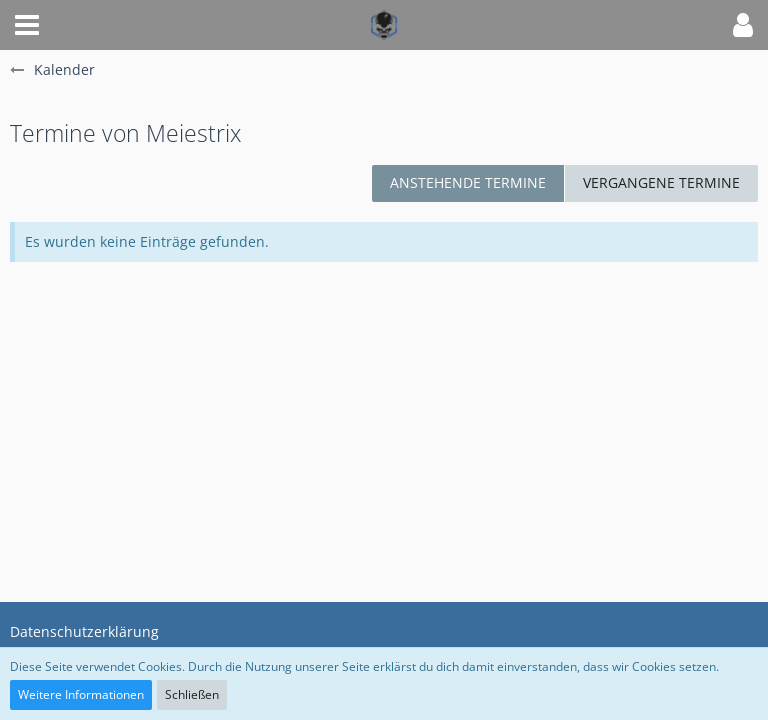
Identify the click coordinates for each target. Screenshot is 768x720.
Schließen (192, 694)
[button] (27, 25)
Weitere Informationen (81, 694)
